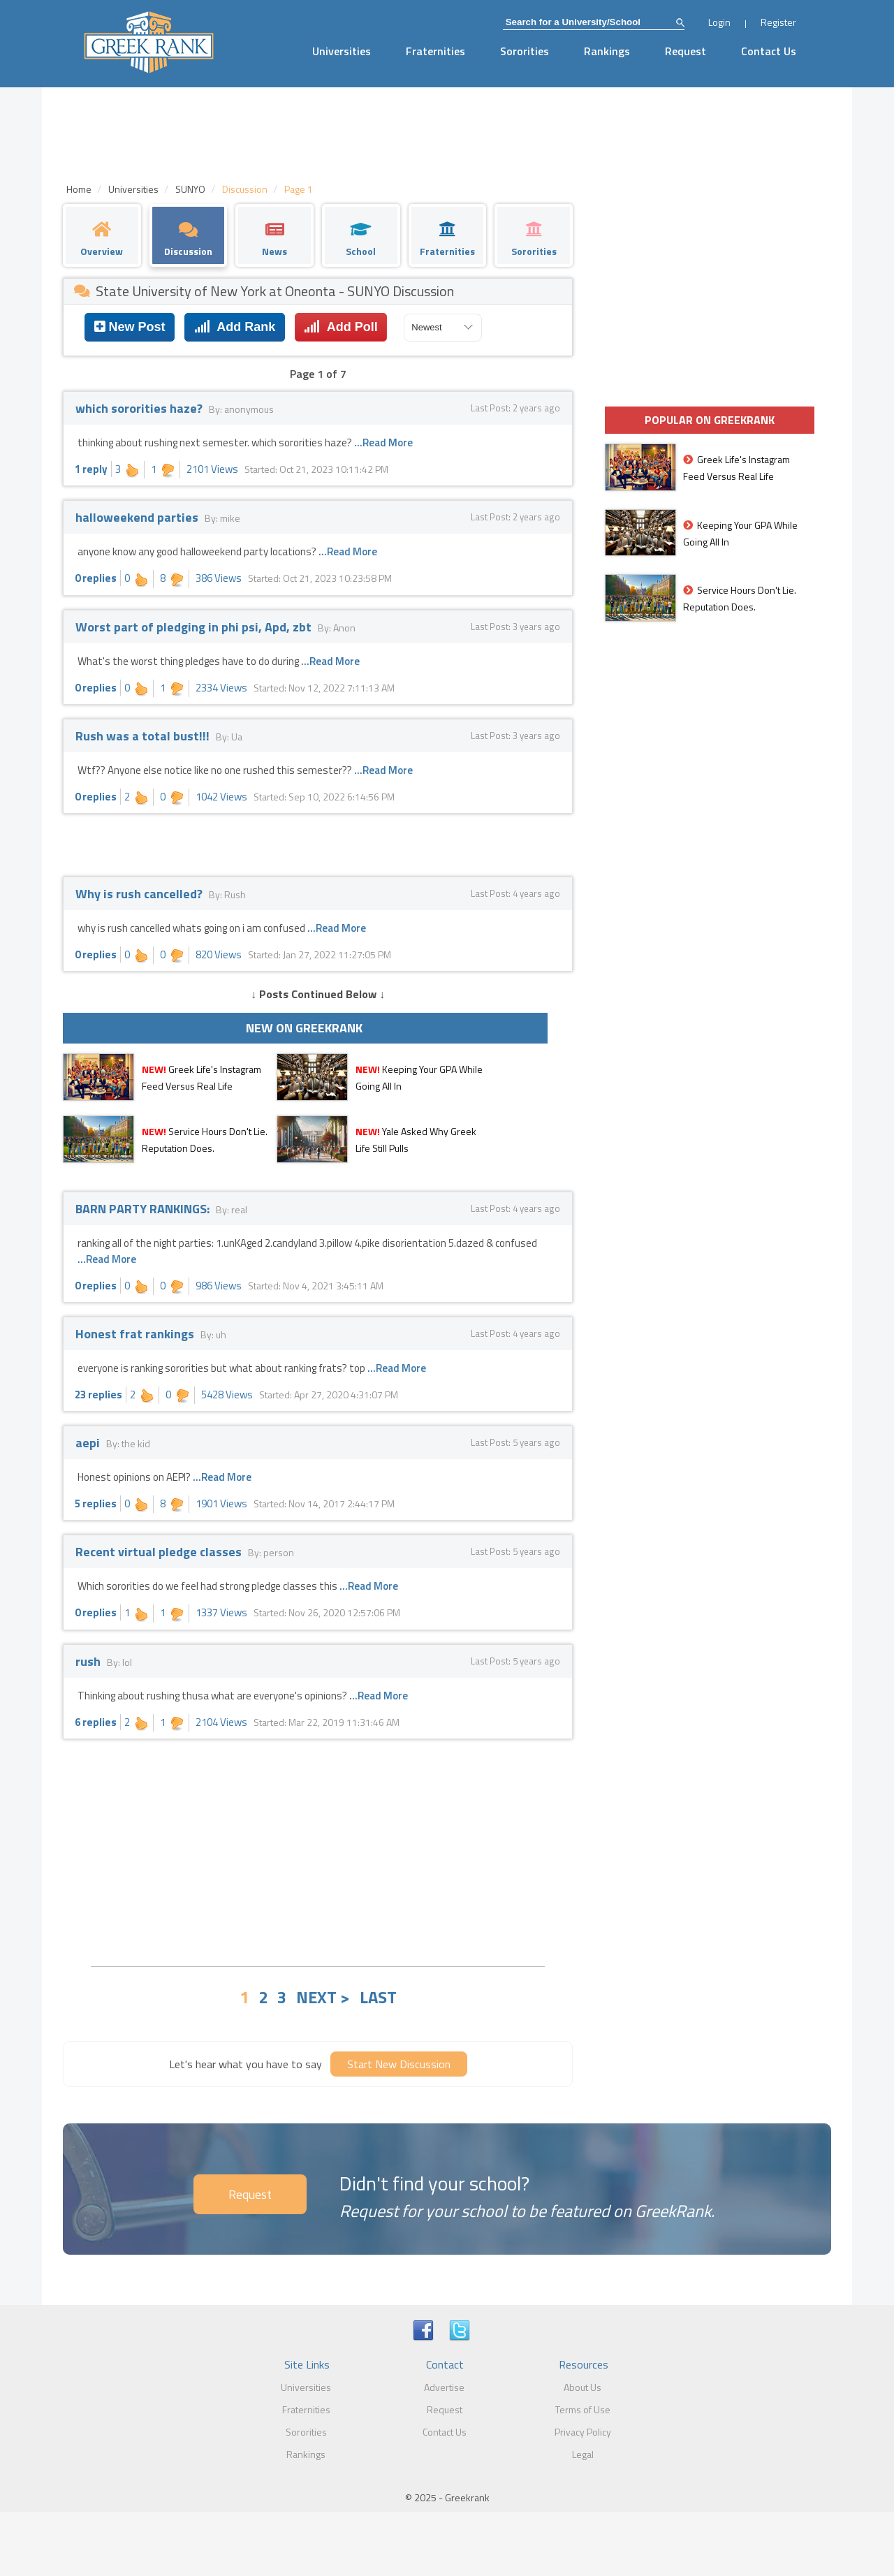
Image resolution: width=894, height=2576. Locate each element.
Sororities (524, 51)
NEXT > (323, 1997)
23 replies (98, 1394)
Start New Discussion (398, 2064)
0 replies (96, 578)
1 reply (91, 469)
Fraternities (435, 51)
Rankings (607, 51)
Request (685, 51)
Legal (583, 2454)
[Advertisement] (318, 1851)
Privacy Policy (583, 2431)
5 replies (96, 1503)
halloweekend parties (138, 517)
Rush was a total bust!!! (143, 735)
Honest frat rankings (136, 1333)
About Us (582, 2387)
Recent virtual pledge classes (159, 1551)
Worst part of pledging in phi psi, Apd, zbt (194, 626)
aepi (89, 1442)
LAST (378, 1997)
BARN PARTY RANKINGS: (143, 1208)
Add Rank (234, 327)
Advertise (444, 2387)
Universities (341, 51)
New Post (130, 327)
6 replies (96, 1722)
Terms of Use (582, 2409)
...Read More (383, 442)
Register (778, 22)
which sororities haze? (140, 408)
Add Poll (340, 327)
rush (89, 1661)
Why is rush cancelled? (140, 893)
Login (719, 22)
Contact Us (768, 51)
